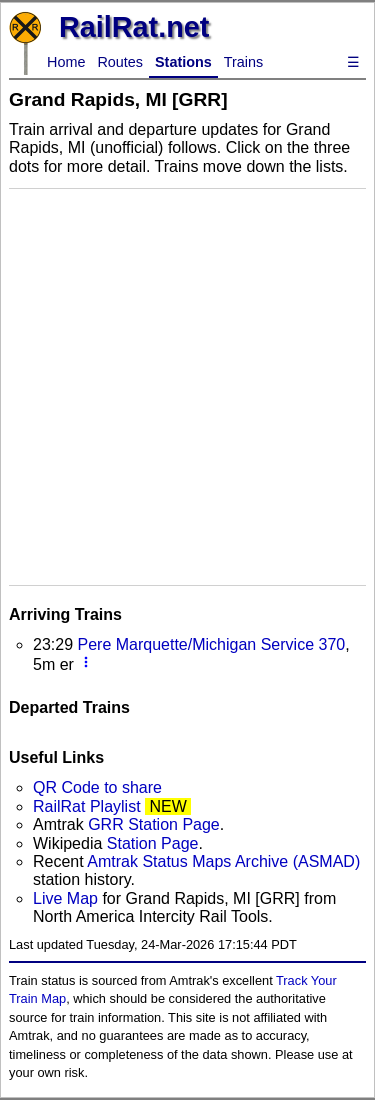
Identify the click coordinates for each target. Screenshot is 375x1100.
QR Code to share (97, 787)
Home (66, 62)
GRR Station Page (154, 824)
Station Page (153, 843)
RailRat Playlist (87, 806)
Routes (120, 62)
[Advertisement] (187, 384)
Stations (183, 62)
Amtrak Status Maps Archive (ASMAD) (223, 861)
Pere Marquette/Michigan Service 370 (211, 644)
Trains (243, 62)
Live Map (67, 898)
